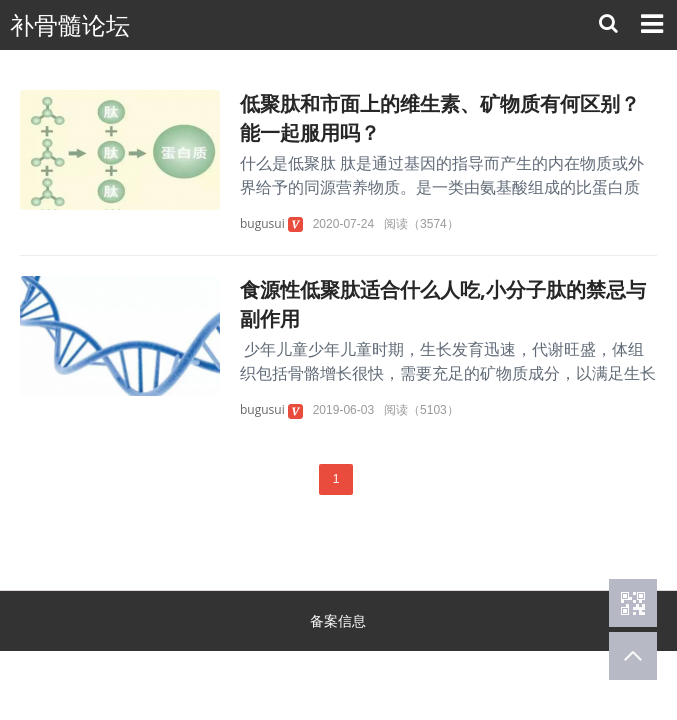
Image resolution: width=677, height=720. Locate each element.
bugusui (262, 223)
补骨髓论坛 (70, 25)
